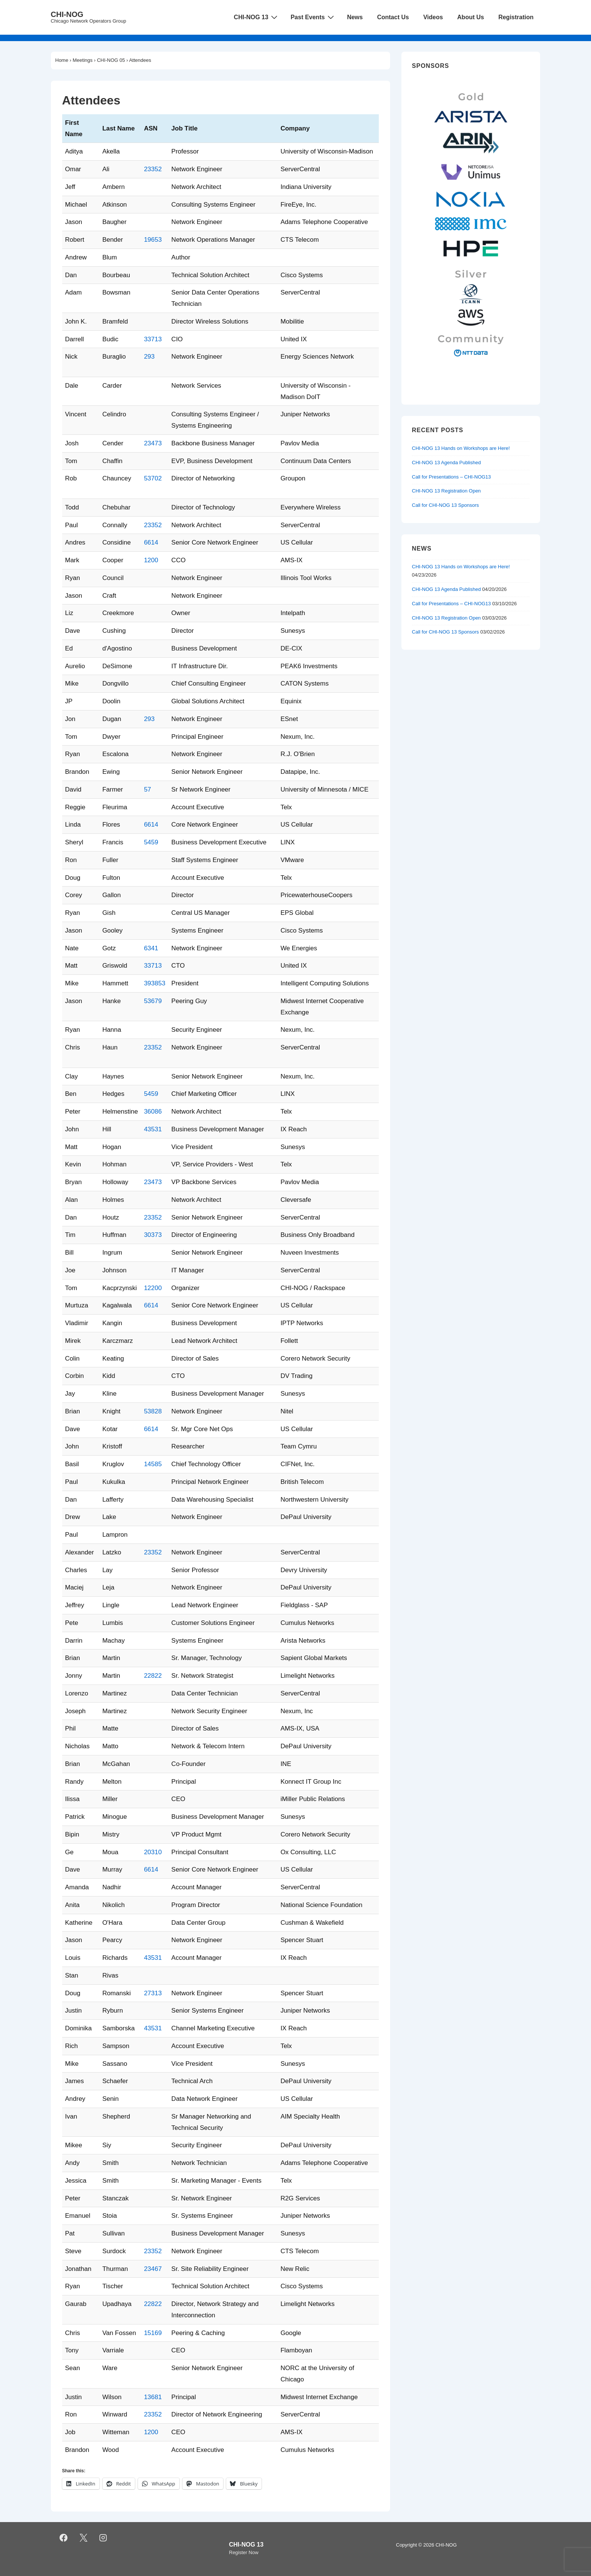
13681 (153, 2397)
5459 (151, 842)
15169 (153, 2333)
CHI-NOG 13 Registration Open (446, 491)
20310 (153, 1852)
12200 (153, 1288)
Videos (433, 17)
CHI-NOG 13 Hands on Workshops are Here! (461, 448)
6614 (151, 542)
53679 (153, 1001)
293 (149, 356)
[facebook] (64, 2537)
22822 (153, 1675)
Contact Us (393, 17)
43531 (153, 1129)
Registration (515, 17)
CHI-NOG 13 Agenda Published (446, 462)
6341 (151, 948)
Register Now (244, 2552)
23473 (153, 443)
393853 (154, 983)
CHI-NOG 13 (256, 17)
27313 (153, 1993)
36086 (153, 1111)
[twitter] (83, 2537)
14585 (153, 1464)
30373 (153, 1234)
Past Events (313, 17)
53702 (153, 478)
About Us (470, 17)
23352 (153, 169)
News (355, 17)
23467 (153, 2268)
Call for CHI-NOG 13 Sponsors (445, 505)
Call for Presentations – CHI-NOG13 (451, 477)
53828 (153, 1411)
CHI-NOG (67, 14)
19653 (153, 239)
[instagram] (103, 2537)
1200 (151, 560)
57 (147, 789)
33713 (153, 339)
